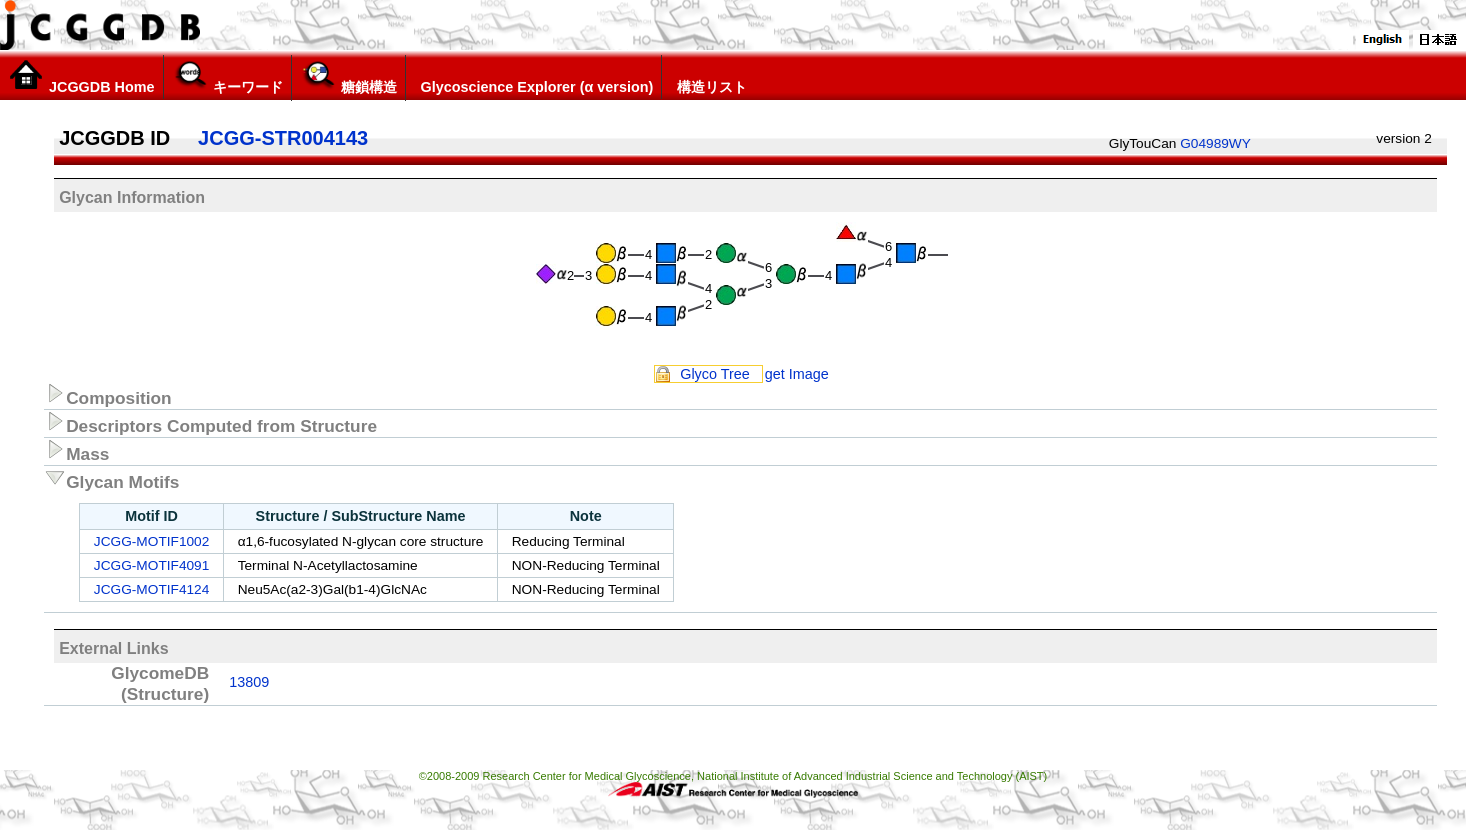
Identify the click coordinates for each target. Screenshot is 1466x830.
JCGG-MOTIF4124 (151, 589)
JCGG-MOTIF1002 (151, 541)
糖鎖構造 (348, 77)
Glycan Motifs (111, 479)
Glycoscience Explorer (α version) (534, 77)
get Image (797, 374)
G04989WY (1215, 143)
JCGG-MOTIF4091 (151, 565)
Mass (76, 451)
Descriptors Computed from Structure (210, 423)
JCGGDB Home (81, 77)
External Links (113, 648)
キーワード (227, 77)
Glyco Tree (715, 374)
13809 (249, 682)
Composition (108, 395)
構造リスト (708, 77)
